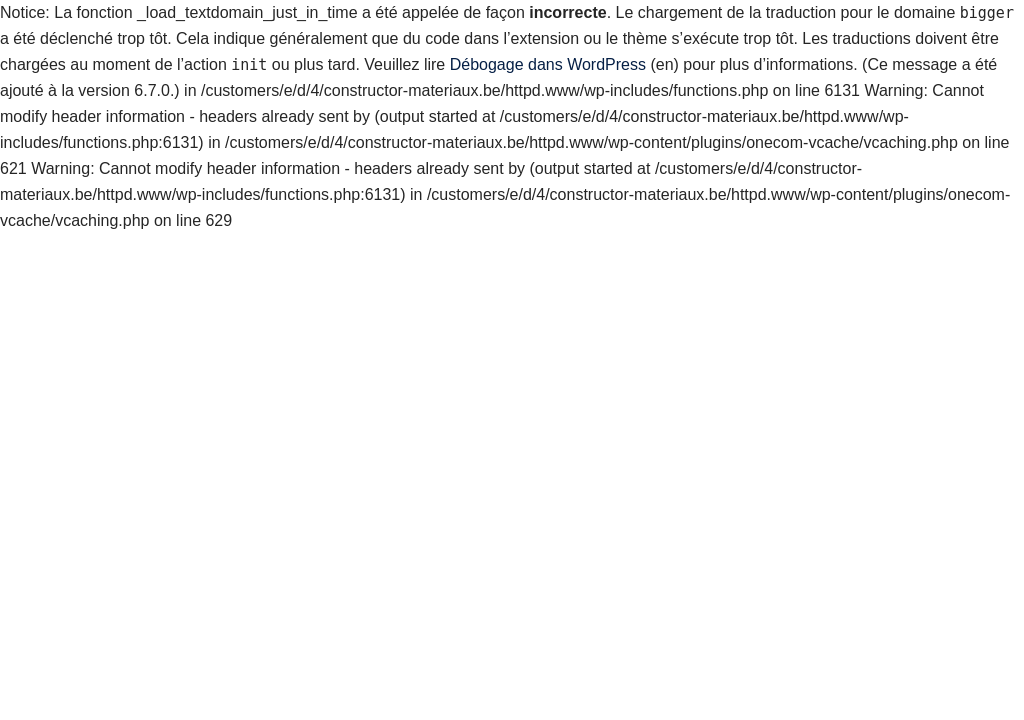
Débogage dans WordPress (548, 64)
